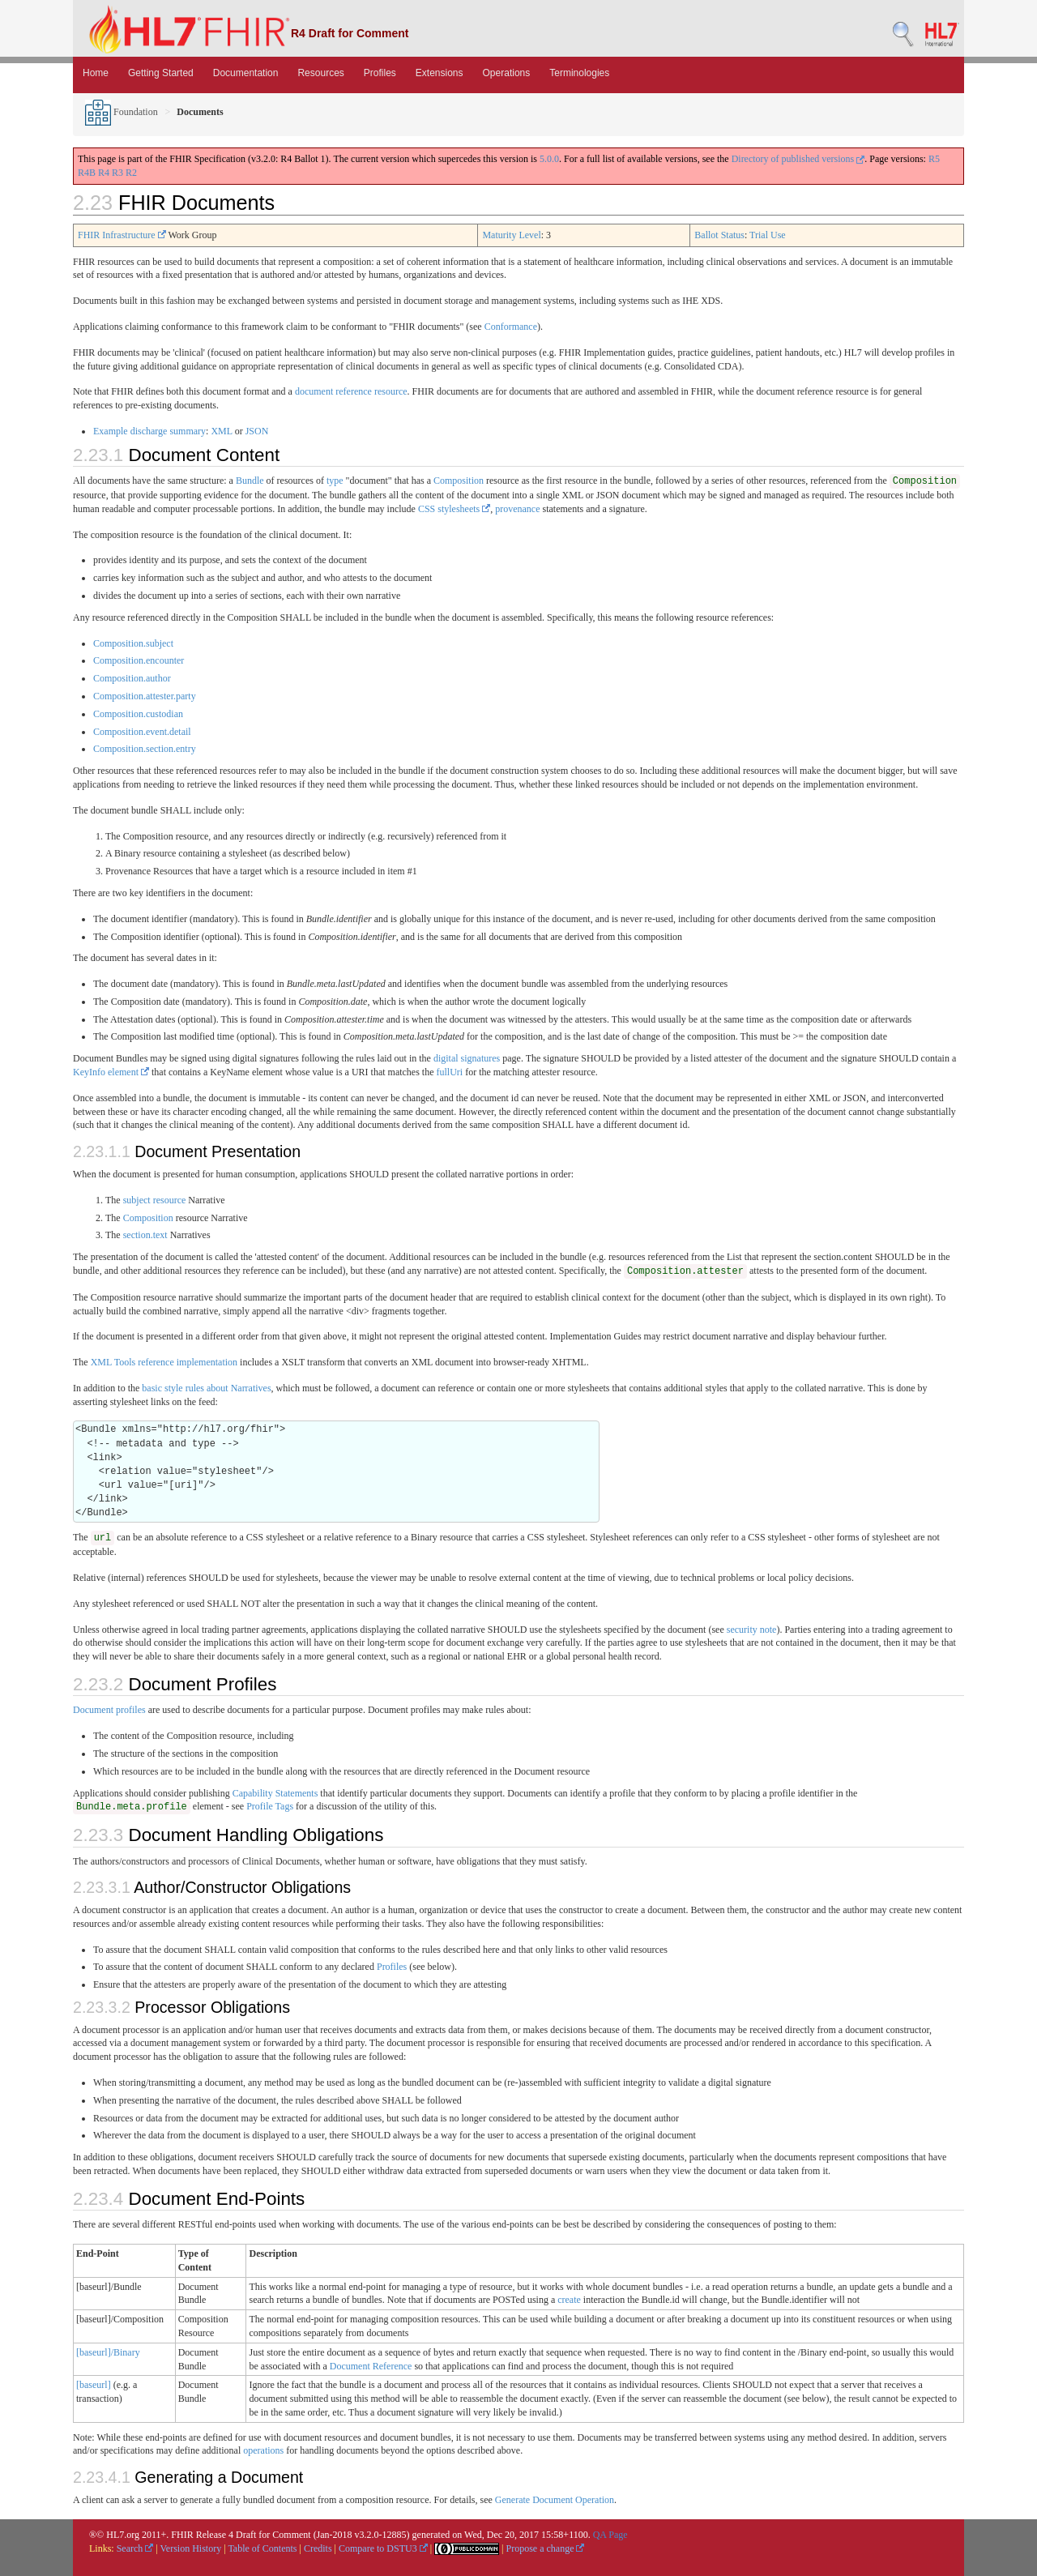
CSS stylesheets (454, 509)
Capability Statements (275, 1793)
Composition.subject (133, 643)
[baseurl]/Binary (108, 2352)
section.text (145, 1235)
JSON (257, 431)
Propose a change (545, 2548)
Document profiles (109, 1709)
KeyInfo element (111, 1072)
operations (263, 2450)
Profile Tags (269, 1806)
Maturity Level (511, 235)
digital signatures (466, 1058)
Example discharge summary (149, 431)
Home (96, 73)
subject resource (154, 1200)
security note (752, 1629)
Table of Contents (262, 2548)
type (335, 480)
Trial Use (767, 235)
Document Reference (371, 2366)
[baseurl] (93, 2384)
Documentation (246, 73)
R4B (87, 172)
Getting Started (161, 73)
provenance (517, 509)
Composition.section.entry (144, 748)
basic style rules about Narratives (206, 1388)
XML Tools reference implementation (164, 1362)
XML (221, 431)
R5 (934, 158)
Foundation (121, 111)
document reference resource (351, 391)
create (569, 2299)
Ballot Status (719, 235)
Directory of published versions (798, 158)
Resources (320, 73)
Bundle (250, 480)
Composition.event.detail (142, 731)
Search (135, 2548)
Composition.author (132, 678)
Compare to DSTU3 (383, 2548)
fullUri (450, 1072)
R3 (117, 172)
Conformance (510, 326)
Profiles (380, 73)
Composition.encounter (138, 660)
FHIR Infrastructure (122, 235)
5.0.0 (549, 158)
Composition (458, 480)
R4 (103, 172)
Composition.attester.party (144, 696)
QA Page (610, 2534)
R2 (131, 172)
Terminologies (579, 73)
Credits (318, 2548)
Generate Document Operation (554, 2500)
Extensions (439, 73)
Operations (507, 73)
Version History (191, 2548)
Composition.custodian (138, 714)
